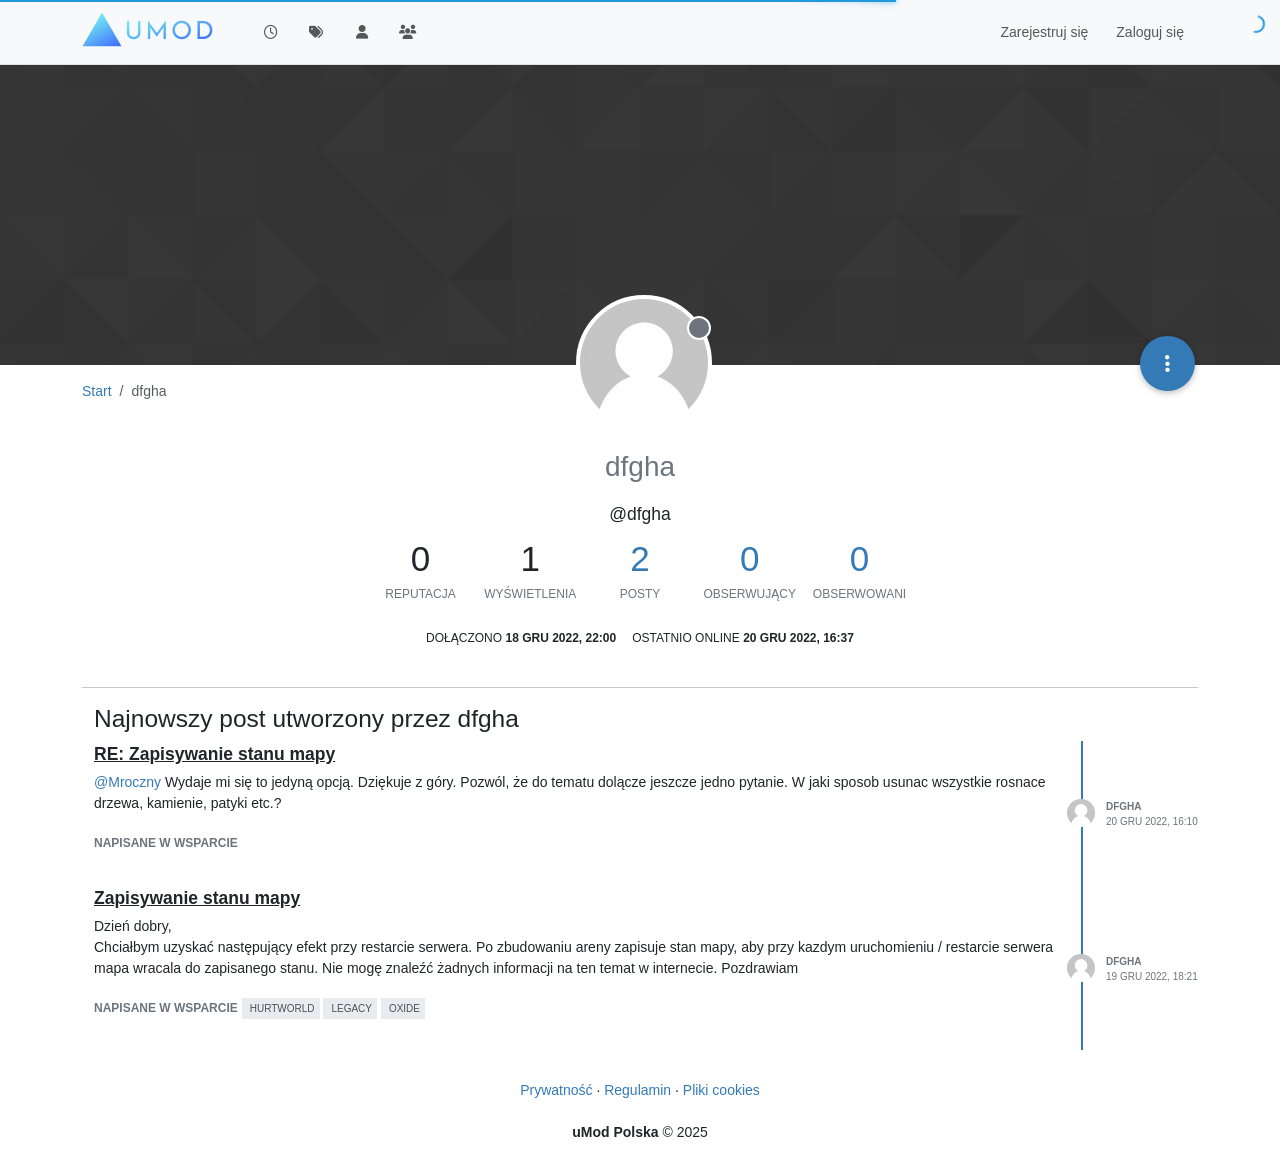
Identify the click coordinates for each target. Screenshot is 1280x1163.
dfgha (1124, 806)
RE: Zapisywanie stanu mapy (214, 754)
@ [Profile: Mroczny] (127, 782)
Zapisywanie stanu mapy (197, 898)
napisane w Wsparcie (166, 843)
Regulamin (637, 1090)
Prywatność (556, 1090)
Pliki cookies (721, 1090)
